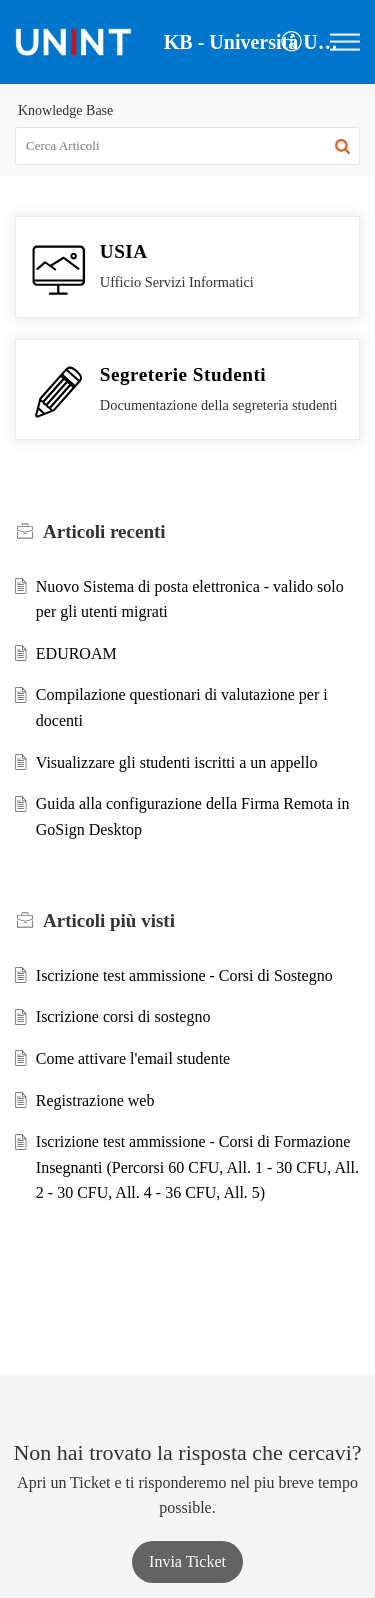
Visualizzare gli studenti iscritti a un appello (177, 762)
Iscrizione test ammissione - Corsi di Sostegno (184, 975)
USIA (124, 251)
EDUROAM (76, 653)
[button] (292, 42)
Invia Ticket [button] (187, 1561)
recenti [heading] (104, 531)
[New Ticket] (187, 1561)
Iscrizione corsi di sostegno (123, 1016)
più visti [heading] (109, 920)
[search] (187, 146)
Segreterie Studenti (183, 374)
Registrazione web (95, 1100)
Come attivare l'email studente (133, 1058)
